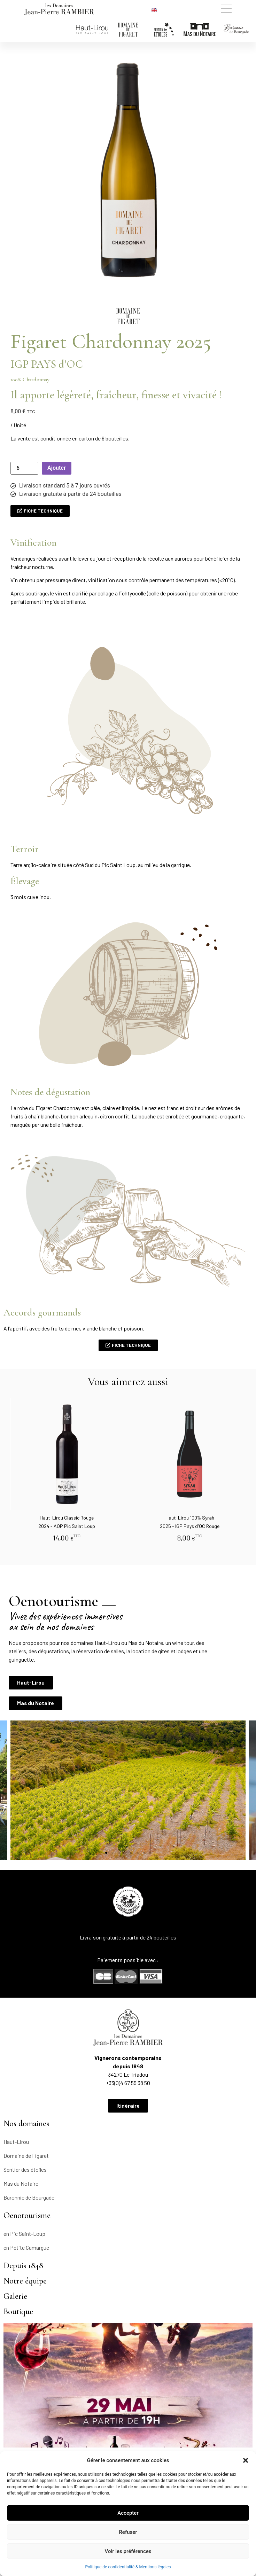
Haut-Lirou (16, 2141)
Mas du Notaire (20, 2183)
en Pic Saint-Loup (24, 2233)
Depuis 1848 (23, 2266)
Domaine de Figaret (26, 2155)
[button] (245, 2460)
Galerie (15, 2296)
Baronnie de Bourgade (28, 2197)
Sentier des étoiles (25, 2169)
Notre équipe (25, 2281)
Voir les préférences (128, 2551)
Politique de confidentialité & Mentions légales (128, 2567)
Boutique (18, 2311)
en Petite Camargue (26, 2247)
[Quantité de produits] (24, 468)
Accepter (127, 2513)
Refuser (128, 2532)
